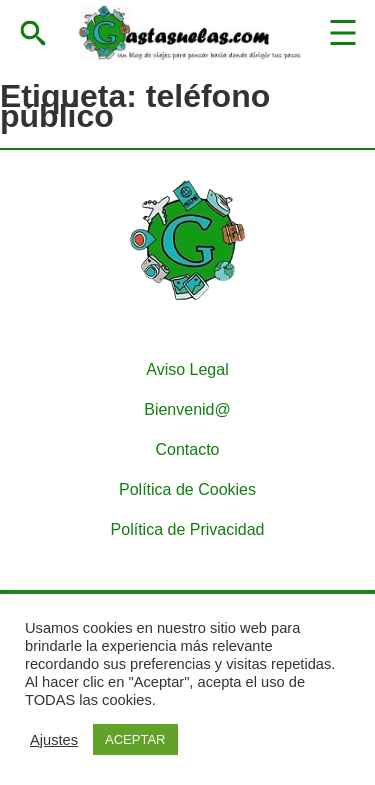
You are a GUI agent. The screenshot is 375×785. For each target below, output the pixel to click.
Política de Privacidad (188, 529)
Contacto (187, 449)
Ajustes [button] (54, 740)
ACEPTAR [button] (135, 739)
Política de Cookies (187, 489)
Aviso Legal (187, 369)
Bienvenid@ (187, 409)
